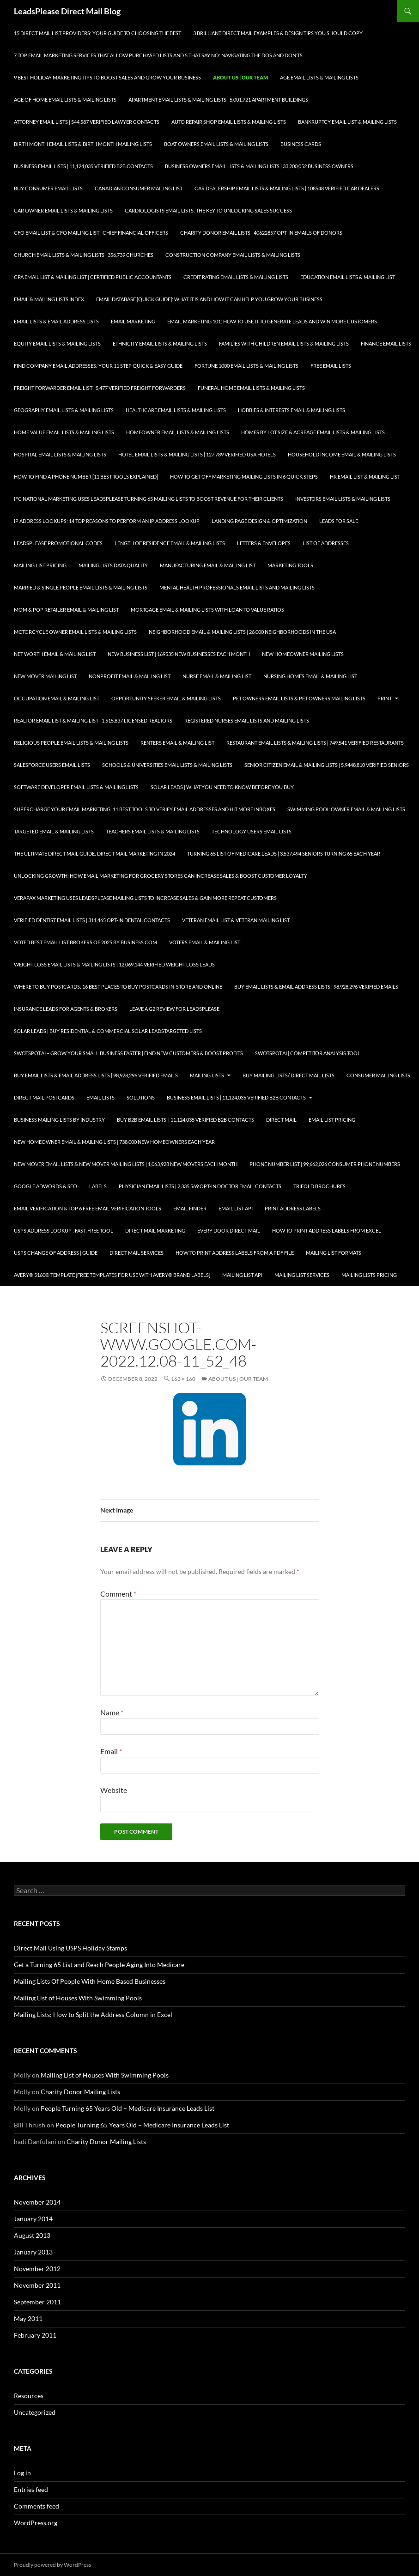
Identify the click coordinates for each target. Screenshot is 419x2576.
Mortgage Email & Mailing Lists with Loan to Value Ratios (207, 610)
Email (111, 1751)
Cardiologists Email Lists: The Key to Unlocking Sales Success (208, 210)
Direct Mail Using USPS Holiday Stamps (70, 1948)
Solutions (141, 1097)
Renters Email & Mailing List (177, 743)
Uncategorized (34, 2412)
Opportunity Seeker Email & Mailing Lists (166, 698)
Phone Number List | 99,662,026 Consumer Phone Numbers (324, 1164)
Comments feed (36, 2506)
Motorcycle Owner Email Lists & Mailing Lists (75, 632)
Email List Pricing (332, 1120)
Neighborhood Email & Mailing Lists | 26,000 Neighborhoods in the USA (242, 632)
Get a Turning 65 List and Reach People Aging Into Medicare (99, 1964)
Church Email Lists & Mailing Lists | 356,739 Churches (83, 255)
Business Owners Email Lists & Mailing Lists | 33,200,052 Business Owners (259, 166)
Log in (22, 2473)
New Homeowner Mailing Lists (303, 654)
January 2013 (33, 2252)
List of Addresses (326, 543)
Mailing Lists (207, 1075)
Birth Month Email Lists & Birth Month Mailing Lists (83, 144)
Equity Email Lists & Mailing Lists (57, 343)
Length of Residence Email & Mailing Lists (170, 543)
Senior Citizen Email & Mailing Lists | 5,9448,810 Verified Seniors (326, 765)
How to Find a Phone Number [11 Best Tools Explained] (86, 477)
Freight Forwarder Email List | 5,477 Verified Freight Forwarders (100, 388)
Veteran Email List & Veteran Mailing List (236, 920)
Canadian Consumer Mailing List (138, 188)
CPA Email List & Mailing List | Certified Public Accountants (92, 277)
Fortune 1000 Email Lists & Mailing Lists (246, 366)
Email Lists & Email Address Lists (56, 321)
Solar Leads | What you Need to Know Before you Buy (222, 787)
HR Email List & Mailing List (365, 477)
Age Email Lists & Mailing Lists (319, 77)
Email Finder (189, 1208)
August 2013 (32, 2235)
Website (113, 1790)
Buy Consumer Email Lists (48, 188)
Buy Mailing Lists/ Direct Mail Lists (288, 1075)
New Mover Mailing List (45, 676)
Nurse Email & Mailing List (216, 676)
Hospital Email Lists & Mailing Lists (60, 454)
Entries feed (31, 2489)
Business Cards (300, 144)
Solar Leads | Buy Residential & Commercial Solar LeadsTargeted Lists (108, 1031)
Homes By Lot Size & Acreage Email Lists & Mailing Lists (313, 432)
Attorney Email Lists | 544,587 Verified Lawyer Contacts (86, 122)
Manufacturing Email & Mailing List (207, 565)
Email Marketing (133, 321)
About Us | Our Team (240, 77)
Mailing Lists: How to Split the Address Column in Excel (93, 2014)
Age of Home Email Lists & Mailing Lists (65, 100)
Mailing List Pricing (40, 565)
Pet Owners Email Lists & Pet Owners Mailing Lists (299, 698)
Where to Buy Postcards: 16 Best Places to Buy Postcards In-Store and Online (118, 987)
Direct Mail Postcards (44, 1097)
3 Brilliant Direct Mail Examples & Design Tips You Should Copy (278, 33)
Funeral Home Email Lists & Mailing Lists (251, 388)
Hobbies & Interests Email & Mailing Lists (291, 410)
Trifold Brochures (319, 1186)
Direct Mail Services (136, 1253)
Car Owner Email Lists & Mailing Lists (63, 210)
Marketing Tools (290, 565)
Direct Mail (281, 1120)
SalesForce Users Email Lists (52, 765)
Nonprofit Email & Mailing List (129, 676)
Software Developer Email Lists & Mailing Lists (76, 787)
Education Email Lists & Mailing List (347, 277)
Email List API (236, 1208)
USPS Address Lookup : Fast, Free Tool (63, 1230)
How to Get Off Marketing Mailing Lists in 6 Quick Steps (244, 477)
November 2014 (37, 2202)
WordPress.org (35, 2523)
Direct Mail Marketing (155, 1230)
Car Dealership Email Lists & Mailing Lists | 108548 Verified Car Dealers (286, 188)
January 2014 (33, 2219)
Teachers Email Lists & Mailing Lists (153, 831)
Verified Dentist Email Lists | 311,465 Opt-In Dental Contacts (92, 920)
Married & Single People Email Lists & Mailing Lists (80, 587)
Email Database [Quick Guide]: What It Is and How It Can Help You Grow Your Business (209, 299)
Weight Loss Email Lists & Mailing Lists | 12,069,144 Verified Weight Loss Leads (114, 964)
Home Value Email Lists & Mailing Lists (64, 432)
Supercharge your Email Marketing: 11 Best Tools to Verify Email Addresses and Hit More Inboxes (144, 809)
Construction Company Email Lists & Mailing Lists (232, 255)
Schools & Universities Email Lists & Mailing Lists (167, 765)
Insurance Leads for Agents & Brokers (65, 1009)
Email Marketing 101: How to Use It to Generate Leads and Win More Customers (272, 321)
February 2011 (35, 2335)
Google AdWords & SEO (45, 1186)
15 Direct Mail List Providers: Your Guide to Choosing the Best (97, 33)
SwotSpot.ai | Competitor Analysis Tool (307, 1053)
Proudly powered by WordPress (52, 2564)
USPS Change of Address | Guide (55, 1253)
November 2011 (37, 2285)
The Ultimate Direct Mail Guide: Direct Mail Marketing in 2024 (94, 854)
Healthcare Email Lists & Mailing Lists (176, 410)
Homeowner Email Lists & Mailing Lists (177, 432)
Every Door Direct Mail (228, 1230)
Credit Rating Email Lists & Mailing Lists (235, 277)
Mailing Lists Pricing (369, 1275)
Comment (118, 1593)
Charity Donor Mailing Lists (80, 2092)
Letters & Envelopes (264, 543)
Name (111, 1712)
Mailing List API (242, 1275)
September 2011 (37, 2302)
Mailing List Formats (333, 1253)
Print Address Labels (293, 1208)
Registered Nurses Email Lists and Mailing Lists (246, 720)
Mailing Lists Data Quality (113, 565)
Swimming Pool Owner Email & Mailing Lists (346, 809)
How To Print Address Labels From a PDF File (235, 1253)
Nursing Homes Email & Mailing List (310, 676)
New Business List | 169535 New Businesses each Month (179, 654)
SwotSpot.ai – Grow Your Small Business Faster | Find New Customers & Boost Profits (128, 1053)
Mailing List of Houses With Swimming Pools (78, 1998)
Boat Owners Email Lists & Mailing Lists (216, 144)
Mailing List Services (301, 1275)
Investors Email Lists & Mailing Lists (342, 499)
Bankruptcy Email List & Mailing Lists (347, 122)
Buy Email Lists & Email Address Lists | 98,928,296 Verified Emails (316, 987)
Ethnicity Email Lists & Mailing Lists (160, 343)
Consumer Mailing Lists (378, 1075)
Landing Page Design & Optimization (259, 521)
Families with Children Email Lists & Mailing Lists (284, 343)
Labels (98, 1186)
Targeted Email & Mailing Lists (54, 831)
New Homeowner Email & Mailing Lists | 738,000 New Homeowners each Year (114, 1142)
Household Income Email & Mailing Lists (342, 454)
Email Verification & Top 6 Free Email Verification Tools (87, 1208)
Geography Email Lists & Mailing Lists (64, 410)
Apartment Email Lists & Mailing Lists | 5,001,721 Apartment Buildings (218, 100)
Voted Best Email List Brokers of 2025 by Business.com (85, 942)
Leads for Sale (338, 521)
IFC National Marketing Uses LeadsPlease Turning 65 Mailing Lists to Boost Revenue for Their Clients (148, 499)
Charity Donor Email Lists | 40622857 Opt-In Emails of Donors (261, 233)
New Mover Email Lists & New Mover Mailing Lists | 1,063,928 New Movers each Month (125, 1164)
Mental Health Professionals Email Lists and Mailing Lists (237, 587)
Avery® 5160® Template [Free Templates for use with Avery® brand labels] (112, 1275)
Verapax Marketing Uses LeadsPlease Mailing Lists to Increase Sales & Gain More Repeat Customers (145, 898)
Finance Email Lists (386, 343)
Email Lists (100, 1097)
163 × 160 (183, 1378)
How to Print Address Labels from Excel (326, 1230)
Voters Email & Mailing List (204, 942)
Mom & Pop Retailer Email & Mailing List (66, 610)
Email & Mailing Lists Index (49, 299)
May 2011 (28, 2318)
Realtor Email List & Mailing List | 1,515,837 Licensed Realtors (93, 720)
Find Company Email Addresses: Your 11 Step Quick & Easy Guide (98, 366)
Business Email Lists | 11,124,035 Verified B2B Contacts (83, 166)
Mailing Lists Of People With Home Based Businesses (89, 1981)
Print (384, 698)
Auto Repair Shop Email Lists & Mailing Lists (228, 122)
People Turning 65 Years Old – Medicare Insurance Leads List (127, 2108)
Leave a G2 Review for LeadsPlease (174, 1009)
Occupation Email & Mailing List (56, 698)
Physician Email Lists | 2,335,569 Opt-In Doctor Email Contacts (200, 1186)
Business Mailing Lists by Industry (59, 1120)
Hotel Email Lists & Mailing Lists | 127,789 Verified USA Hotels (197, 454)
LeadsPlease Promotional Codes (58, 543)
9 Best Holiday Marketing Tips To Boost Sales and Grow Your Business (107, 77)
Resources (28, 2396)
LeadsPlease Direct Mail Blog (67, 11)
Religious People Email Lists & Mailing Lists (71, 743)
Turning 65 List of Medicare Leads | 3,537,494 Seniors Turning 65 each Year (283, 854)
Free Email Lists (330, 366)
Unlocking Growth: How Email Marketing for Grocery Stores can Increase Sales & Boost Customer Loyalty (160, 876)
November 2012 (37, 2268)
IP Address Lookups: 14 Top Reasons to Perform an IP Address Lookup (107, 521)
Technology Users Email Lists (251, 831)
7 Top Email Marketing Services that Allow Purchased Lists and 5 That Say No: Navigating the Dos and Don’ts (158, 55)
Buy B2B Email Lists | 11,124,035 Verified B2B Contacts (185, 1120)
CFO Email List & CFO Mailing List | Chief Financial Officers (91, 233)
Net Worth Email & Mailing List (55, 654)
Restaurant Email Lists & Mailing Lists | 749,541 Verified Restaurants (315, 743)
